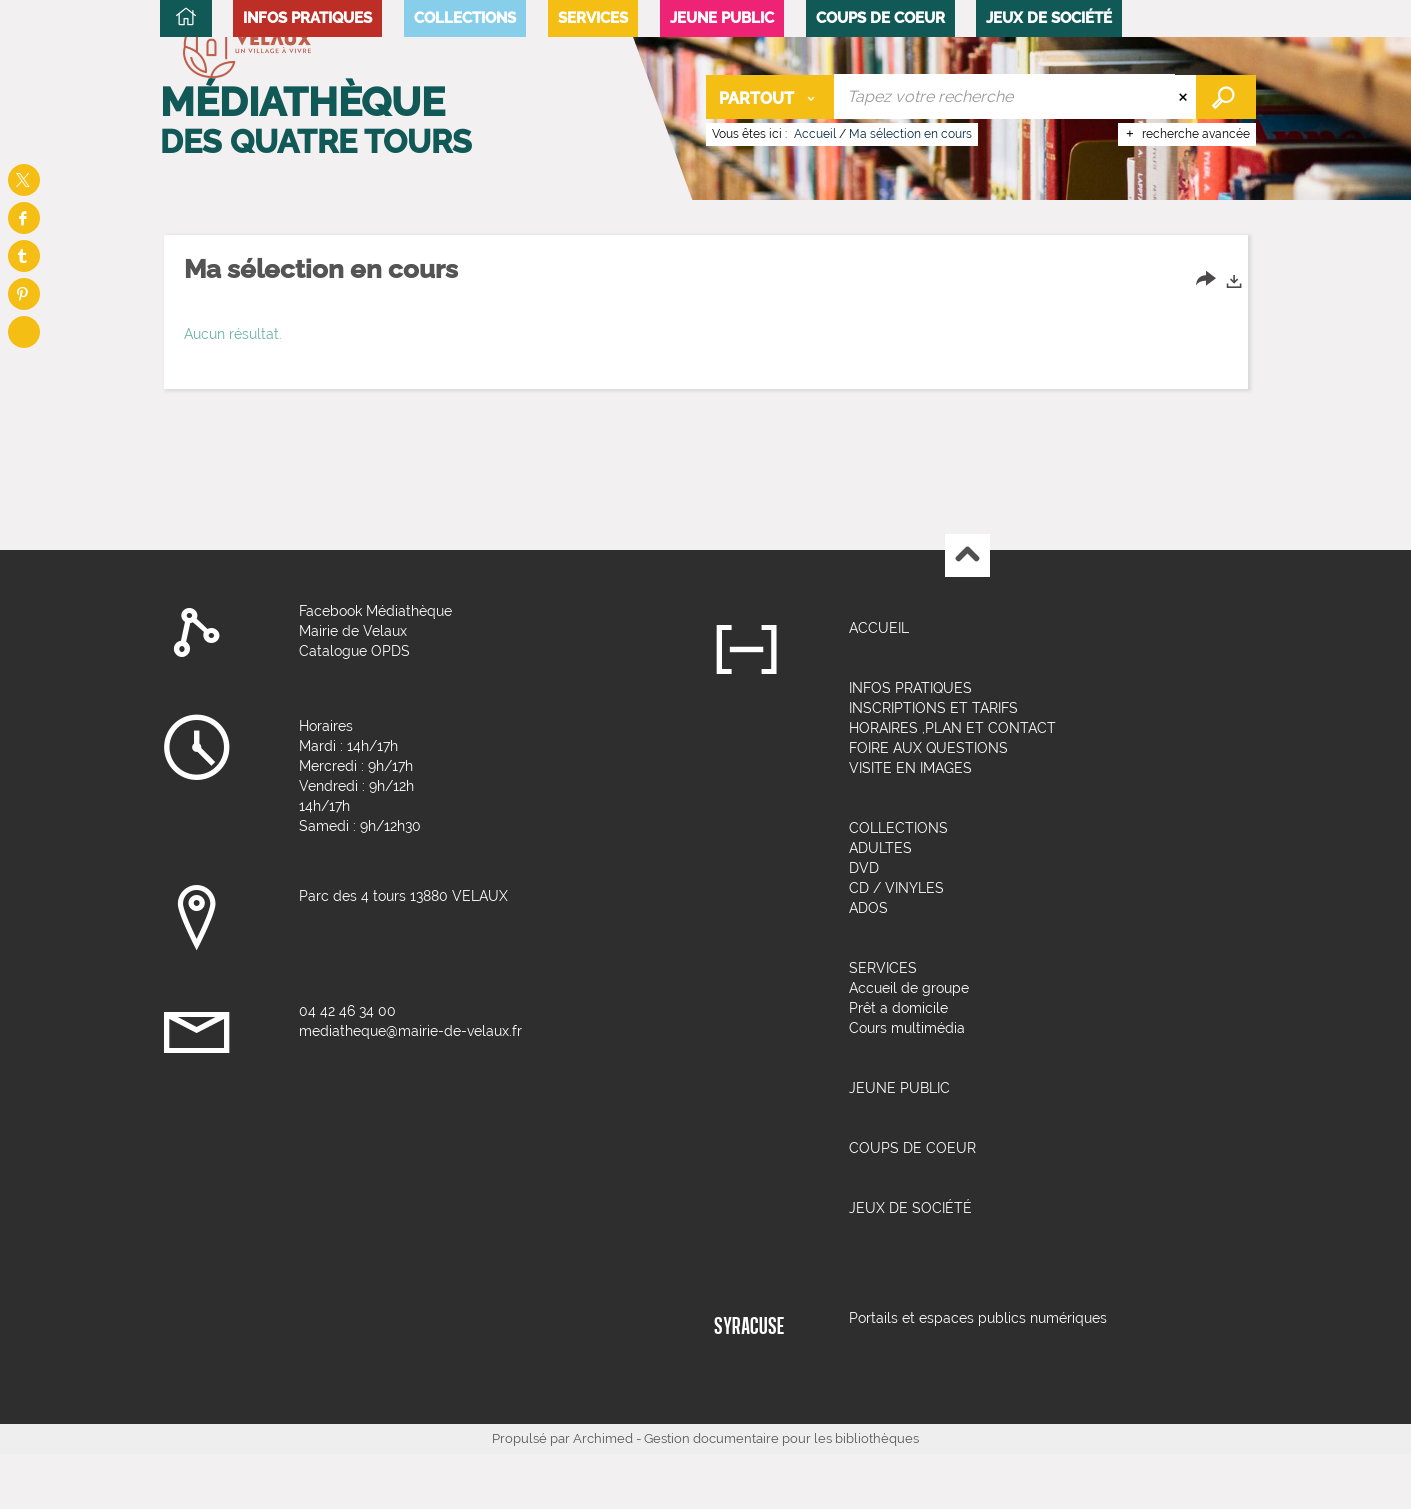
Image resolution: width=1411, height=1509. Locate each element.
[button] (307, 236)
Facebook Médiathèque (375, 666)
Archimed (603, 1493)
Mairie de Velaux (353, 686)
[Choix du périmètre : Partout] (770, 96)
